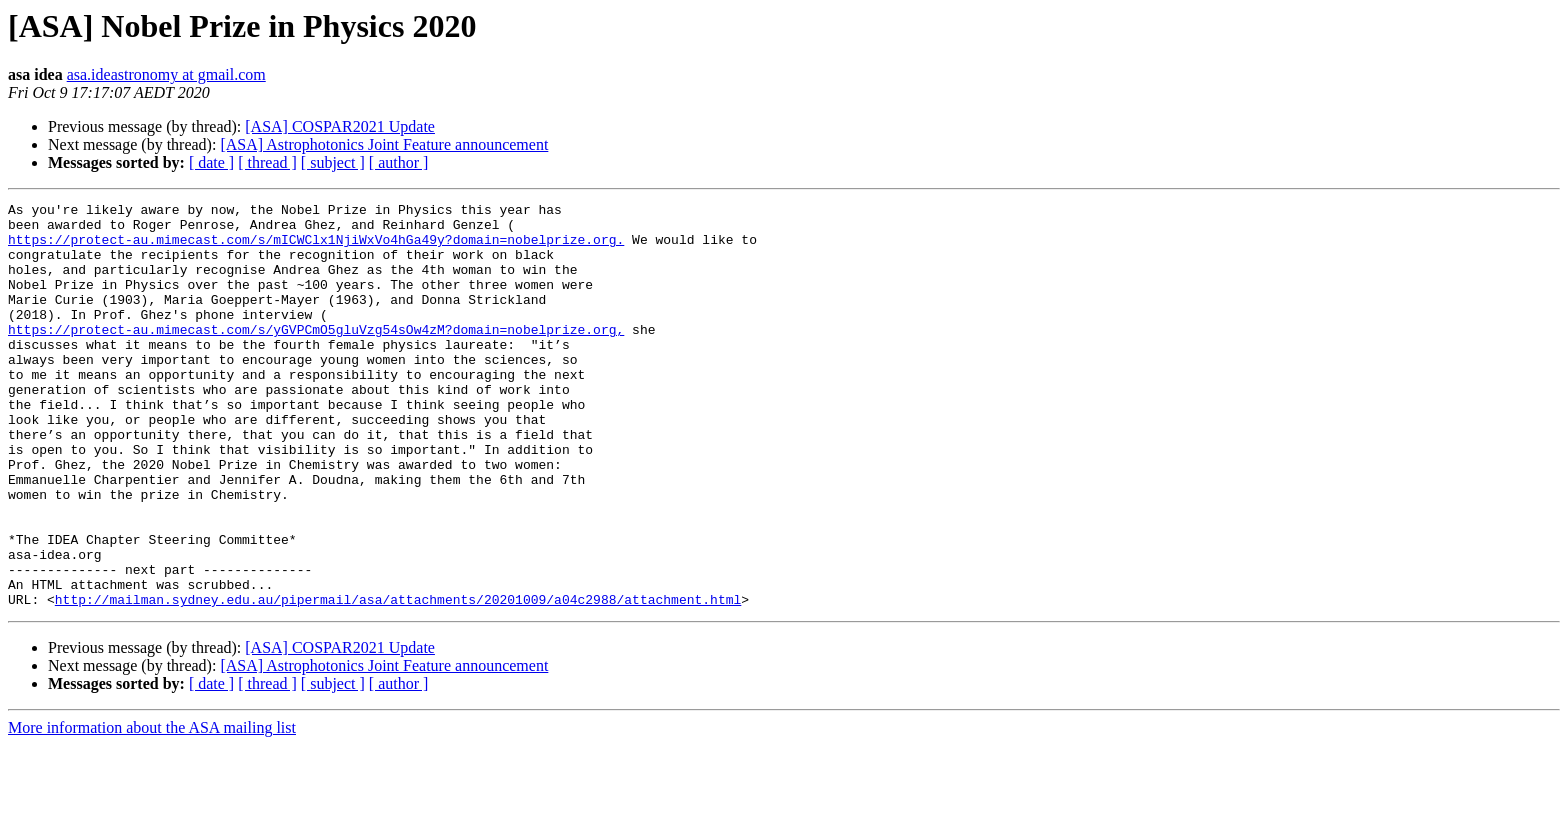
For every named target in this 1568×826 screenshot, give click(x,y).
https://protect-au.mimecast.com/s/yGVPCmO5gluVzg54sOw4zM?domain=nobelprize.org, (316, 356)
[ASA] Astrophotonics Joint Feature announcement (384, 144)
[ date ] (211, 162)
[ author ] (399, 162)
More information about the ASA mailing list (152, 808)
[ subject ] (333, 162)
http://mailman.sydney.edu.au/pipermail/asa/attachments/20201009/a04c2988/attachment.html (398, 680)
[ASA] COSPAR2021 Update (340, 126)
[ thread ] (267, 162)
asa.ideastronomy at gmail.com (166, 74)
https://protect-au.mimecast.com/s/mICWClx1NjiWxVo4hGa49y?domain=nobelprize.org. (316, 248)
